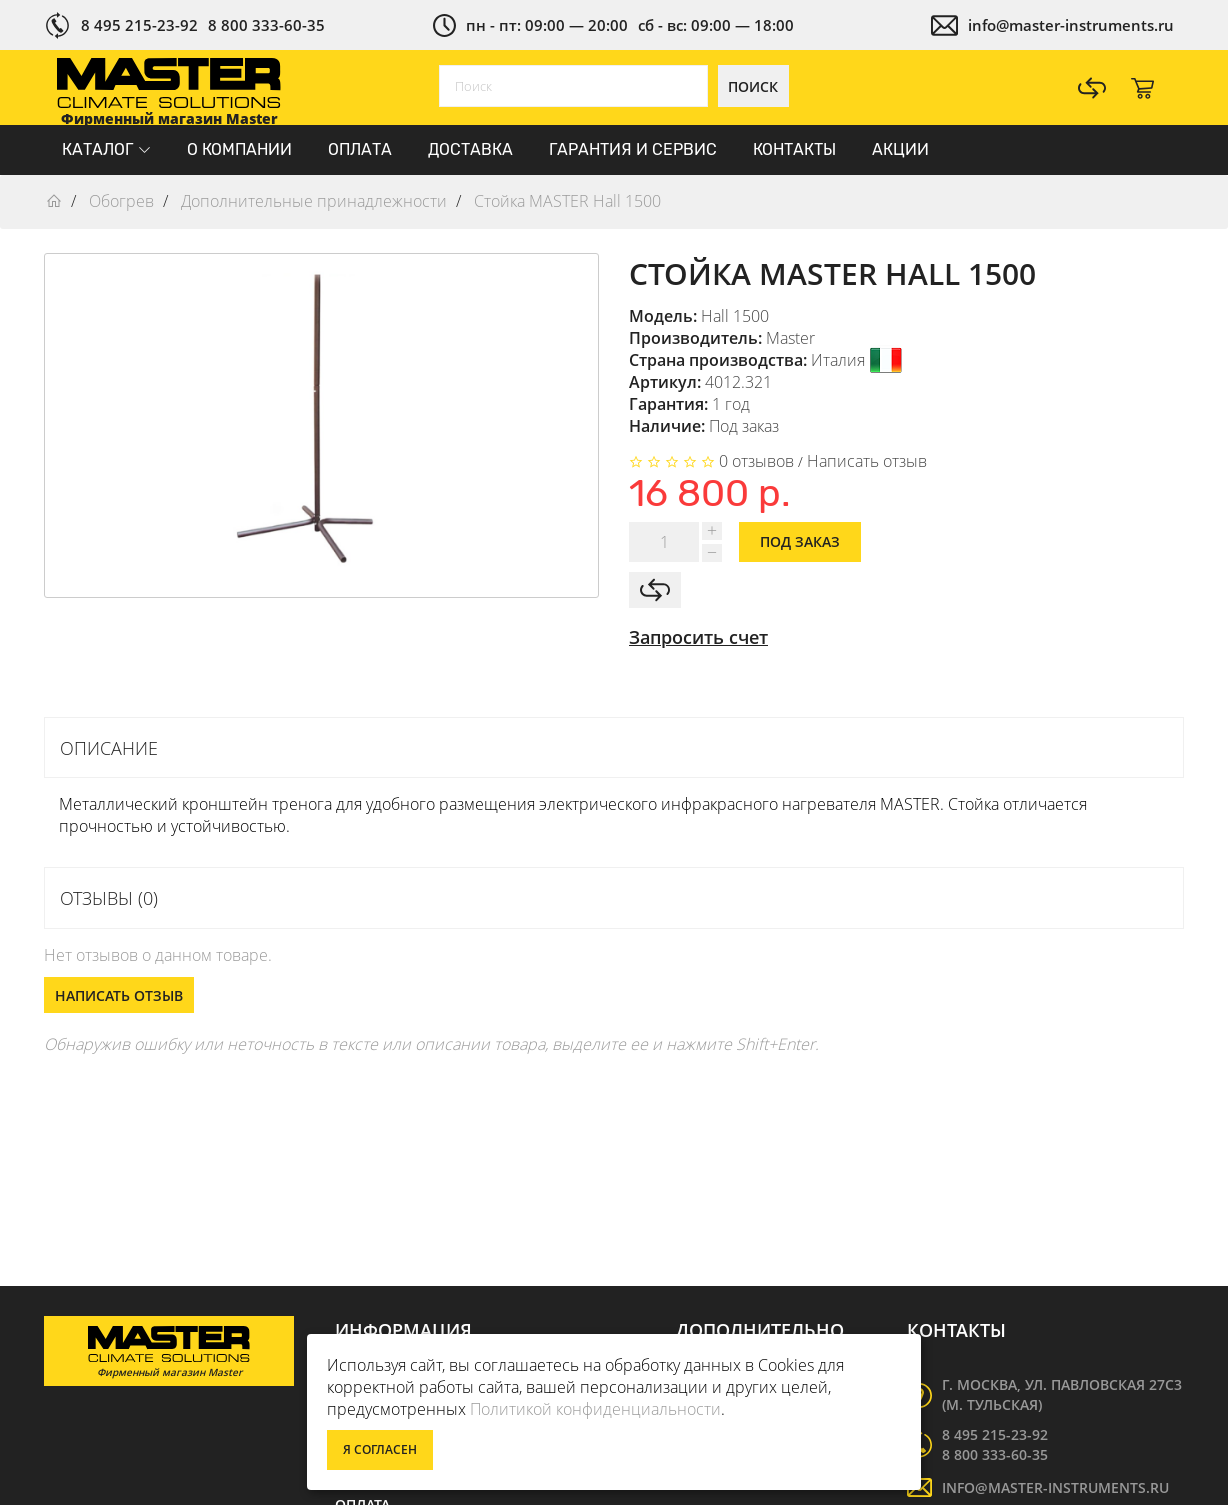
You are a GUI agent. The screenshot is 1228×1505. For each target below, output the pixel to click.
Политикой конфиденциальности (595, 1409)
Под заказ (800, 541)
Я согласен (380, 1449)
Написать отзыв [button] (119, 995)
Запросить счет (698, 637)
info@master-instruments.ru (1071, 25)
